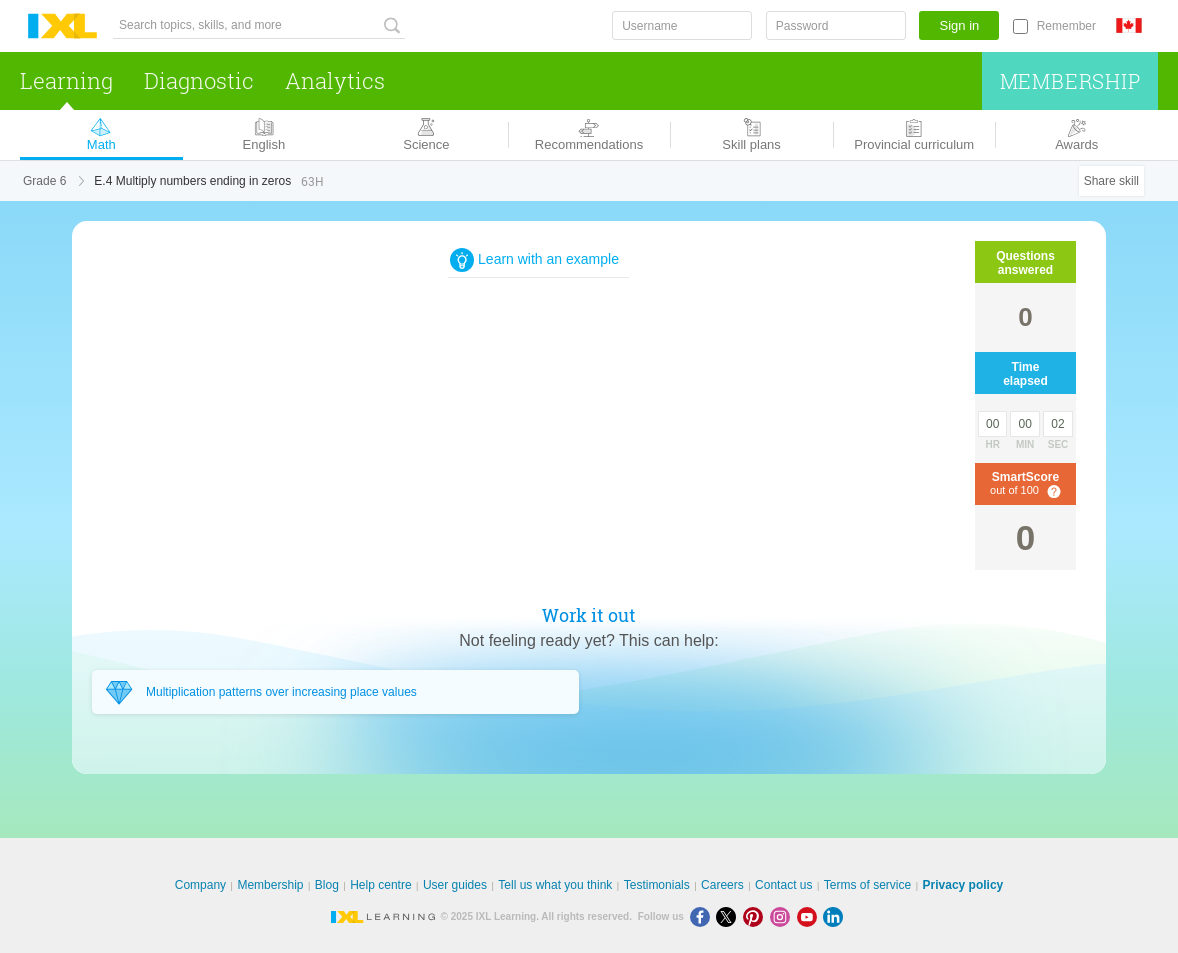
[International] (1137, 25)
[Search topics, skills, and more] (259, 25)
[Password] (836, 25)
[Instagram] (783, 916)
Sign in (960, 25)
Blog (327, 885)
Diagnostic (199, 80)
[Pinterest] (756, 916)
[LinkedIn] (835, 916)
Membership (1070, 81)
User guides (455, 885)
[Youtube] (810, 916)
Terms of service (867, 885)
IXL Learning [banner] (62, 26)
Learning (66, 80)
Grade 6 (44, 181)
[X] (729, 916)
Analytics (335, 80)
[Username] (682, 25)
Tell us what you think (555, 885)
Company (200, 885)
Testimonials (657, 885)
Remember (1066, 26)
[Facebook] (703, 916)
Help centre (380, 885)
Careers (722, 885)
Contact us (783, 885)
